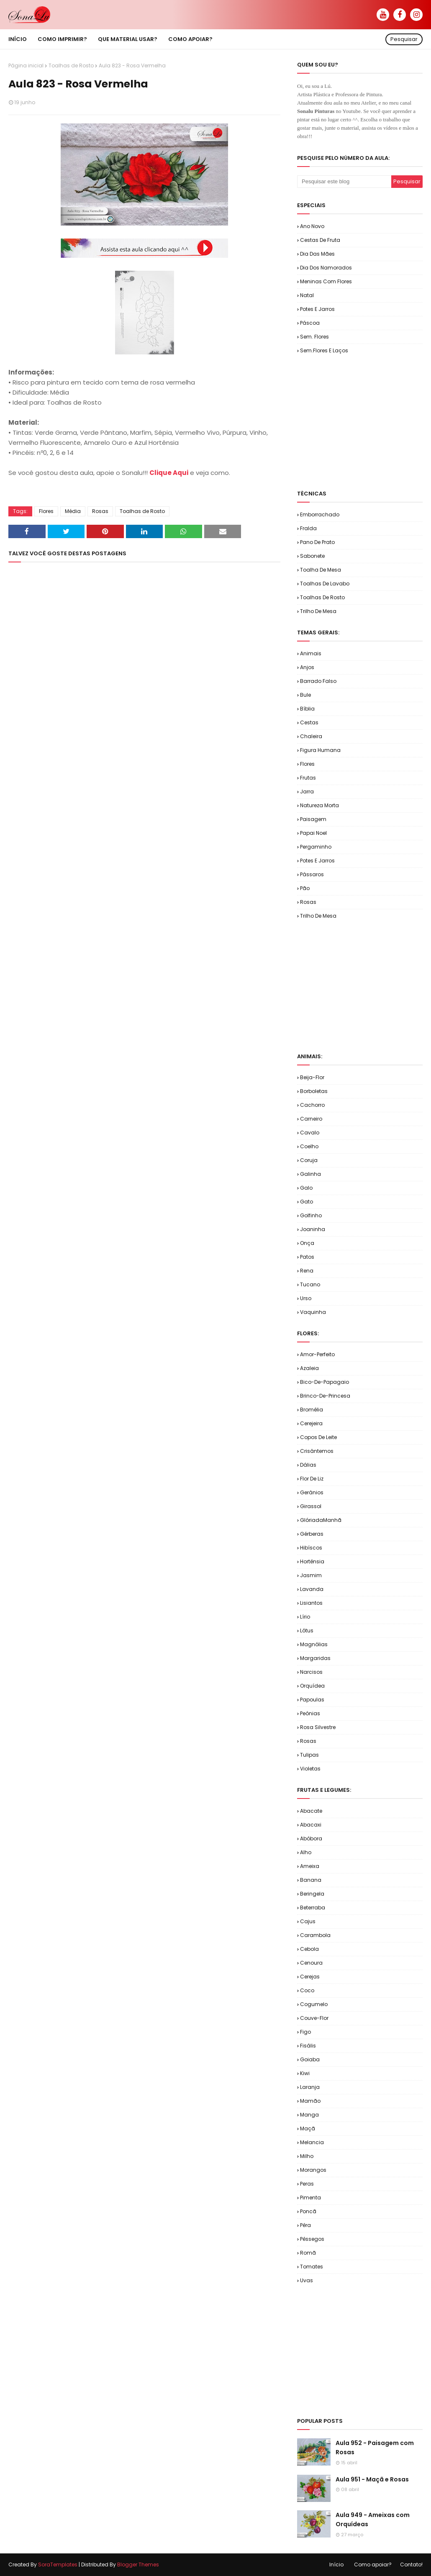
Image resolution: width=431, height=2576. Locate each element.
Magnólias (314, 1644)
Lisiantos (311, 1602)
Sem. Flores (314, 336)
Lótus (306, 1630)
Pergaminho (315, 846)
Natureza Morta (319, 805)
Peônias (310, 1713)
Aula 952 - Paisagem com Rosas (375, 2447)
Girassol (310, 1506)
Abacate (311, 1810)
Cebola (309, 1949)
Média (73, 511)
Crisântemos (317, 1451)
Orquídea (312, 1685)
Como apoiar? (373, 2564)
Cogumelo (314, 2004)
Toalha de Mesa (320, 569)
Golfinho (311, 1215)
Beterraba (312, 1907)
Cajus (308, 1921)
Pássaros (312, 874)
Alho (305, 1852)
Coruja (309, 1160)
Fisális (308, 2045)
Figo (305, 2031)
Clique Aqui (168, 472)
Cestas (309, 722)
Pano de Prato (317, 542)
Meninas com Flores (326, 281)
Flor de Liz (311, 1478)
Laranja (310, 2087)
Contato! (411, 2564)
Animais (310, 653)
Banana (310, 1879)
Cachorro (312, 1104)
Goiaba (310, 2059)
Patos (307, 1256)
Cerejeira (311, 1423)
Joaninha (312, 1229)
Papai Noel (313, 832)
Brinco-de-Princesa (325, 1395)
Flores (46, 511)
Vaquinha (313, 1312)
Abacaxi (310, 1824)
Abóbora (311, 1838)
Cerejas (310, 1976)
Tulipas (309, 1754)
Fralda (308, 528)
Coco (307, 1990)
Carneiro (311, 1118)
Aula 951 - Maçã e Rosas (372, 2479)
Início (336, 2564)
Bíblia (307, 708)
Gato (306, 1201)
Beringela (312, 1893)
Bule (305, 694)
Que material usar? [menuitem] (127, 39)
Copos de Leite (318, 1437)
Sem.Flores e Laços (324, 350)
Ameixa (309, 1866)
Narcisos (311, 1671)
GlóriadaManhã (320, 1520)
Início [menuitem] (17, 39)
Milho (306, 2156)
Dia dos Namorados (326, 267)
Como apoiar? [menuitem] (190, 39)
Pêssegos (312, 2238)
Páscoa (310, 322)
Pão (305, 888)
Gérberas (311, 1533)
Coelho (309, 1146)
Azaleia (309, 1368)
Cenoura (311, 1962)
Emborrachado (319, 514)
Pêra (305, 2225)
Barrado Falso (318, 681)
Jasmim (311, 1575)
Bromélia (311, 1409)
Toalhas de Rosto (71, 65)
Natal (307, 295)
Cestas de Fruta (320, 240)
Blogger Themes (138, 2564)
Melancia (312, 2142)
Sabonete (312, 555)
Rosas (100, 511)
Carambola (315, 1935)
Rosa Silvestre (318, 1727)
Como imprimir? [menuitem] (62, 39)
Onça (307, 1243)
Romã (308, 2252)
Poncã (308, 2211)
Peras (307, 2183)
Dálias (308, 1464)
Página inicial (26, 65)
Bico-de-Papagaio (324, 1381)
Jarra (307, 791)
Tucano (310, 1284)
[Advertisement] (364, 421)
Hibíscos (311, 1547)
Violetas (310, 1768)
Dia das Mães (317, 253)
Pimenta (310, 2197)
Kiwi (305, 2073)
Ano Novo (312, 226)
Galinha (310, 1174)
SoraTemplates (57, 2564)
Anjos (307, 667)
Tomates (311, 2266)
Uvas (306, 2280)
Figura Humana (320, 750)
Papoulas (312, 1699)
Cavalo (309, 1132)
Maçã (307, 2128)
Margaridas (315, 1658)
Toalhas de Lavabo (324, 583)
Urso (305, 1298)
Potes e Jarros (317, 309)
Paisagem (313, 819)
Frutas (308, 777)
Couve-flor (314, 2018)
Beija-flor (312, 1077)
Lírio (305, 1616)
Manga (309, 2114)
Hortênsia (312, 1561)
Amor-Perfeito (317, 1354)
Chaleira (311, 736)
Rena (306, 1270)
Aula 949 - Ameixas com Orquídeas (373, 2519)
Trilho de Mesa (318, 611)
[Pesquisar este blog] (344, 181)
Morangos (313, 2169)
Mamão (310, 2100)
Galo (306, 1187)
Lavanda (311, 1589)
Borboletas (314, 1091)
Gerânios (311, 1492)
